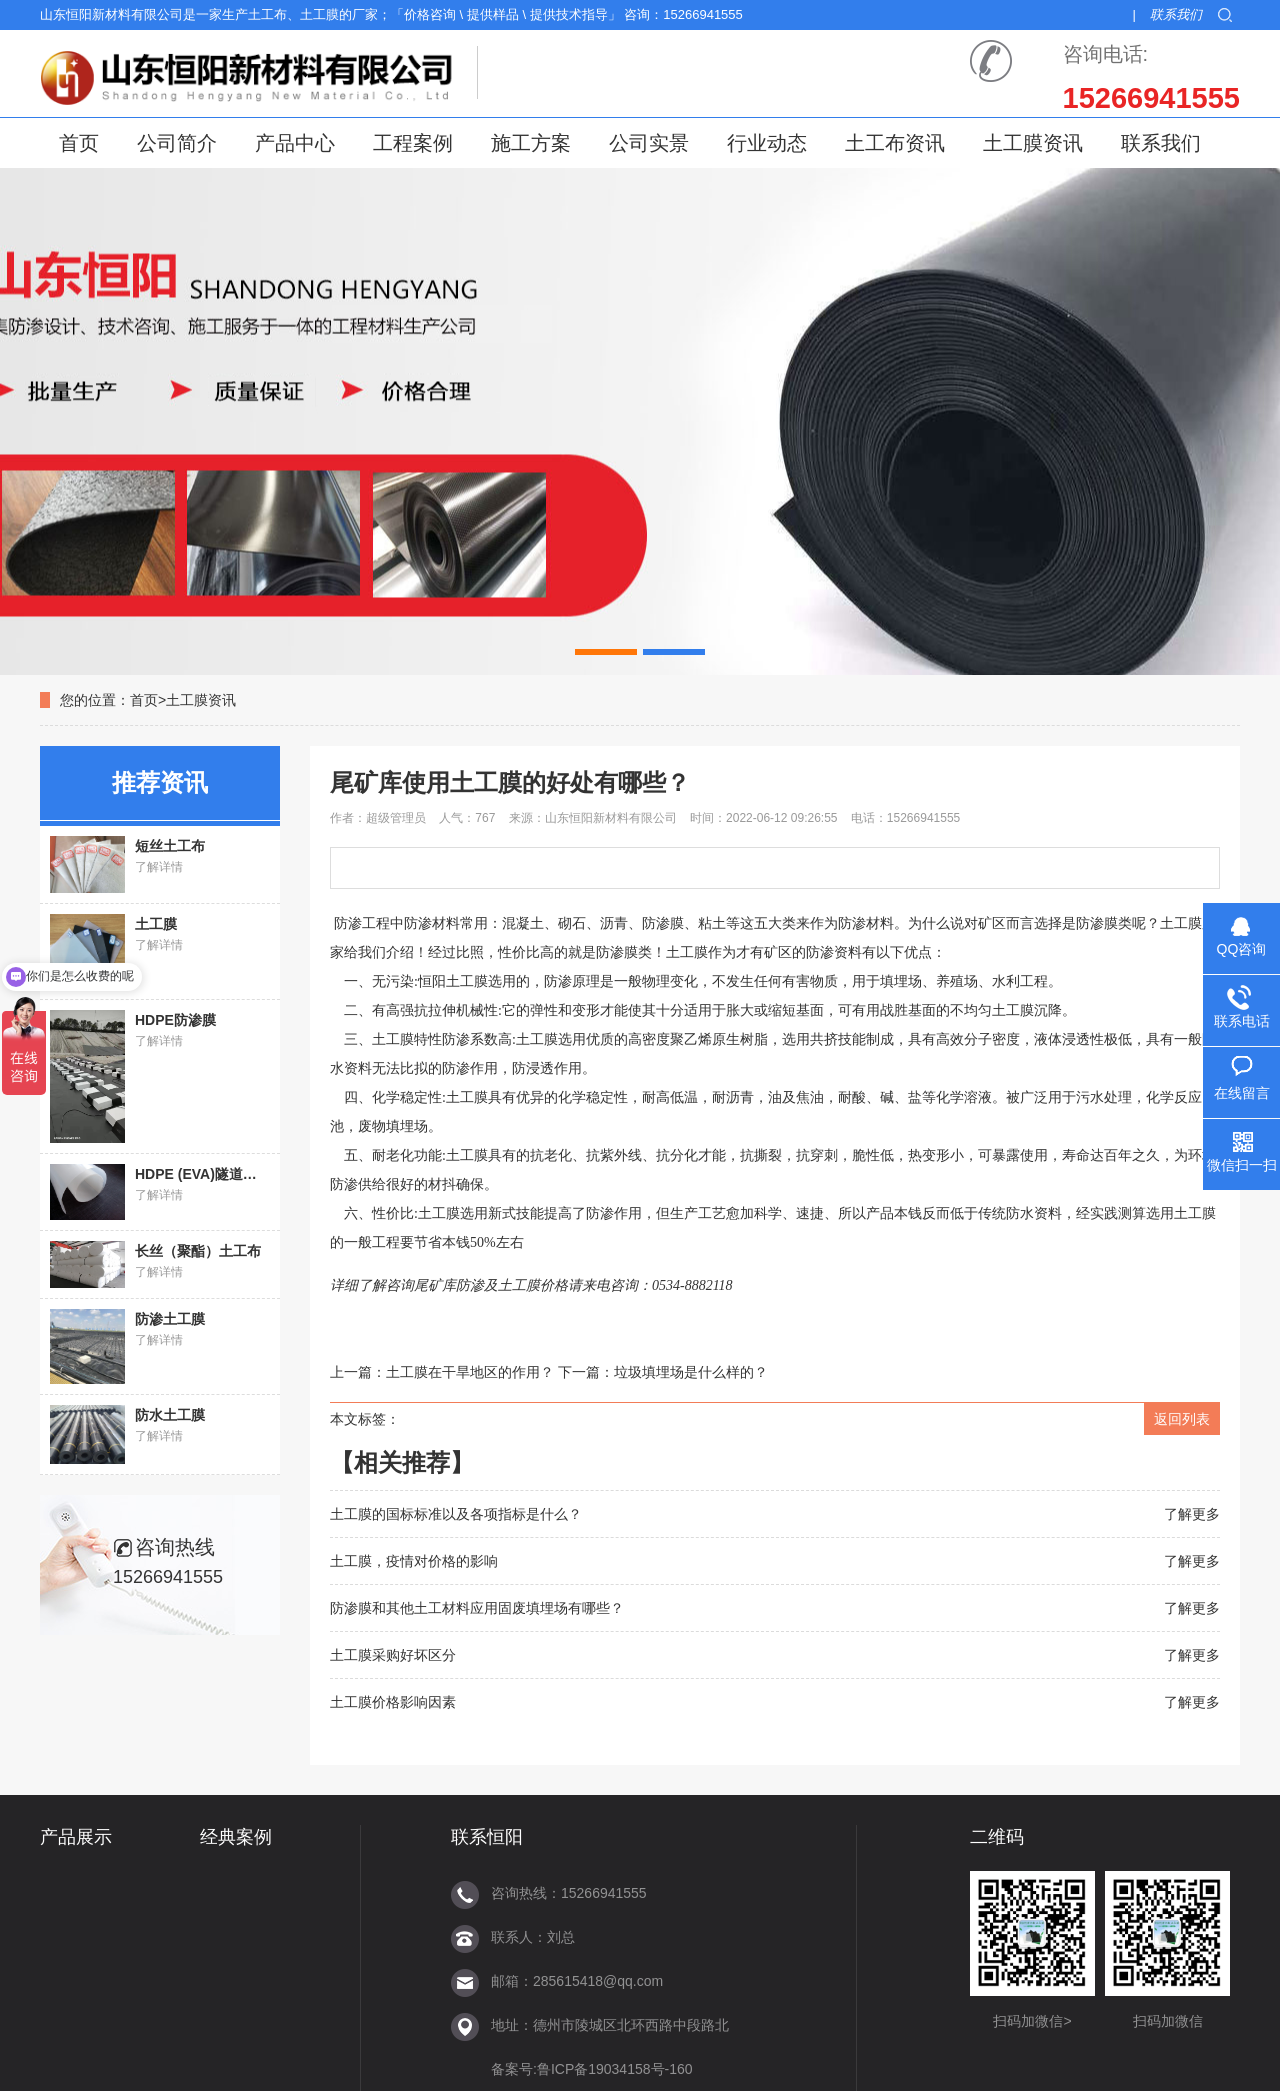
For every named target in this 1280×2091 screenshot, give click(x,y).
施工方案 (531, 143)
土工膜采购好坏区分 (393, 1655)
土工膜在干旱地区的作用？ (470, 1372)
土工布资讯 (895, 143)
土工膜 (467, 1097)
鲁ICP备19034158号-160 (615, 2069)
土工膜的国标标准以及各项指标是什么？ (456, 1514)
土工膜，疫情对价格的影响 (414, 1561)
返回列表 (1182, 1419)
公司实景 (649, 143)
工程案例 (413, 143)
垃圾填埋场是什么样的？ (691, 1372)
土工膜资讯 (1033, 143)
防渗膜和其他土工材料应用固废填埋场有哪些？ (477, 1608)
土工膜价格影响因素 (393, 1702)
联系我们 (1176, 14)
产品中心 (295, 143)
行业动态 (767, 143)
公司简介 (177, 143)
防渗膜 (617, 952)
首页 (79, 143)
